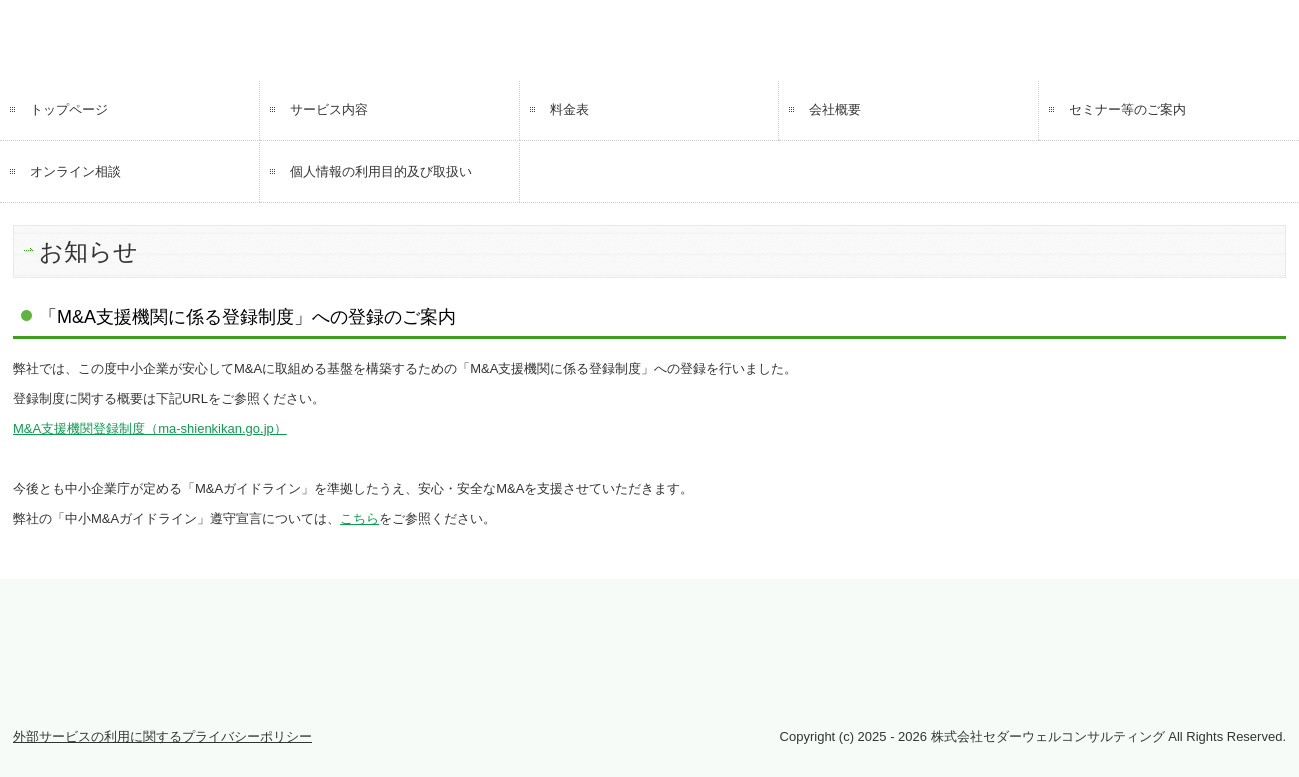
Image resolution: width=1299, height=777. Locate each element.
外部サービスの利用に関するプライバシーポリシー (162, 736)
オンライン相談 (75, 171)
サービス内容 (329, 109)
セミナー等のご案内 (1127, 109)
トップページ (69, 109)
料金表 (569, 109)
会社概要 (835, 109)
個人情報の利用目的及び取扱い (381, 171)
